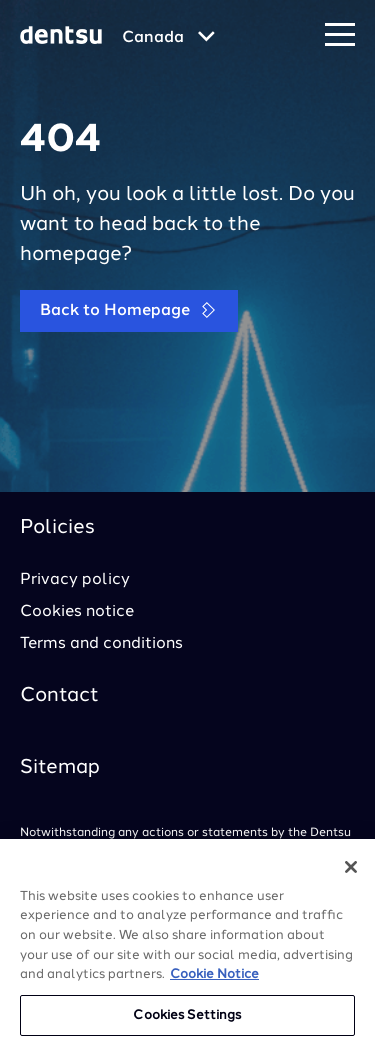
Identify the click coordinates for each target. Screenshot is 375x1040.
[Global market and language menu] (168, 38)
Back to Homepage (129, 310)
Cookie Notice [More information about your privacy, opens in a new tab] (214, 981)
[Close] (351, 874)
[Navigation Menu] (340, 35)
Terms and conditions (101, 644)
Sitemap (60, 768)
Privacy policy (75, 580)
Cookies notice (77, 612)
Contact (59, 696)
